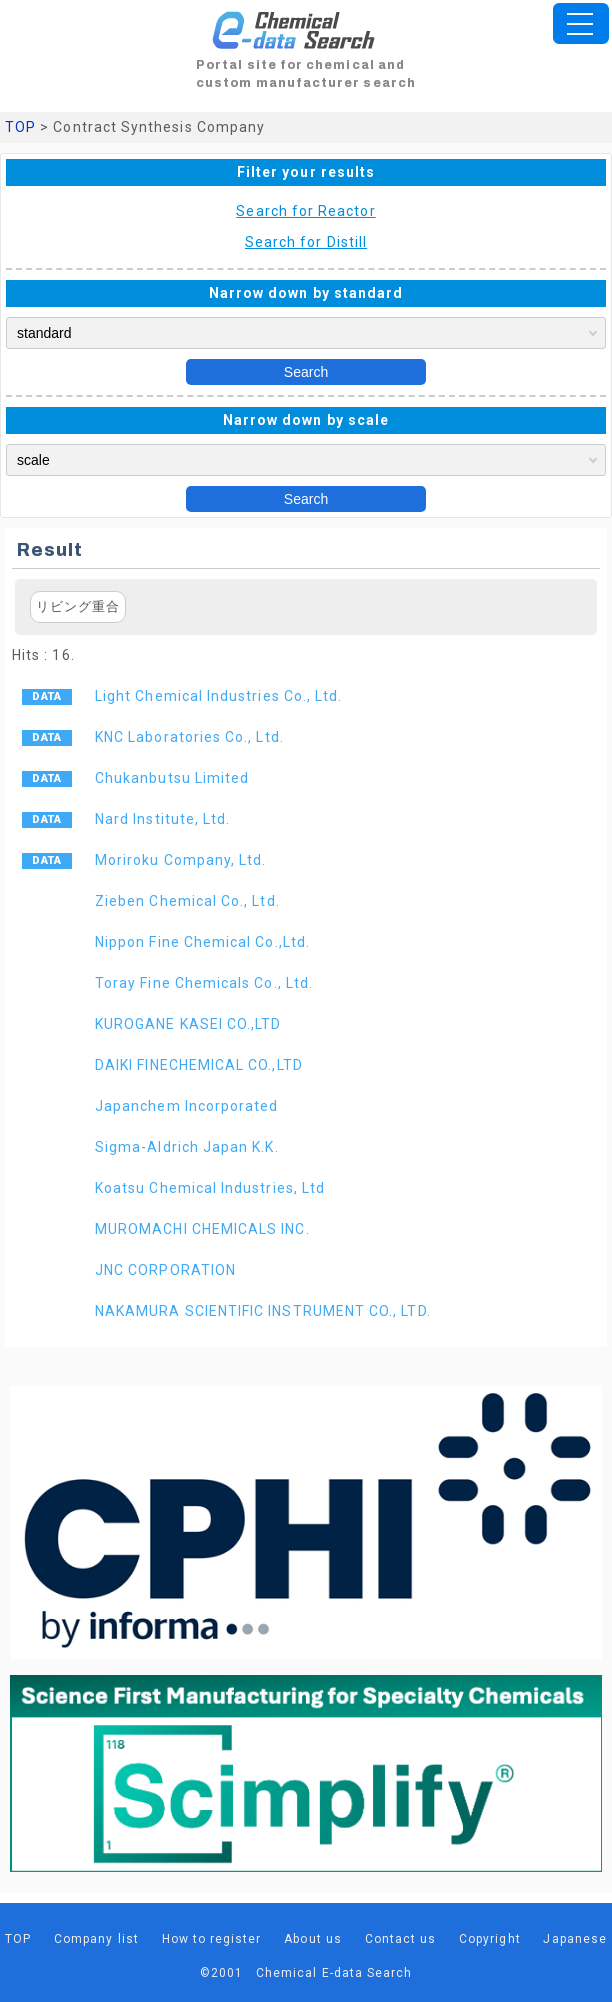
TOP (20, 127)
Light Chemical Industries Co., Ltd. (218, 696)
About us (313, 1939)
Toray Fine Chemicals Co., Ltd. (204, 983)
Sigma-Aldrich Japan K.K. (187, 1147)
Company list (96, 1939)
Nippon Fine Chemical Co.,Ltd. (202, 942)
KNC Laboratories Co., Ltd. (189, 737)
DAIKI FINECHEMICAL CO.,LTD (199, 1065)
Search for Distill (306, 242)
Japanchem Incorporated (186, 1106)
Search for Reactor (305, 211)
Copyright (490, 1939)
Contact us (401, 1939)
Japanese (575, 1939)
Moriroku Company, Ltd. (180, 860)
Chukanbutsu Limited (172, 778)
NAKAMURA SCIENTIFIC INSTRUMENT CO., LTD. (263, 1311)
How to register (212, 1939)
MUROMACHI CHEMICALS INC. (202, 1229)
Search (306, 372)
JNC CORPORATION (165, 1270)
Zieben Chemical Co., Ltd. (187, 901)
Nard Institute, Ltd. (162, 819)
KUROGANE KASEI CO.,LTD (188, 1024)
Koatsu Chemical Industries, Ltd (210, 1188)
